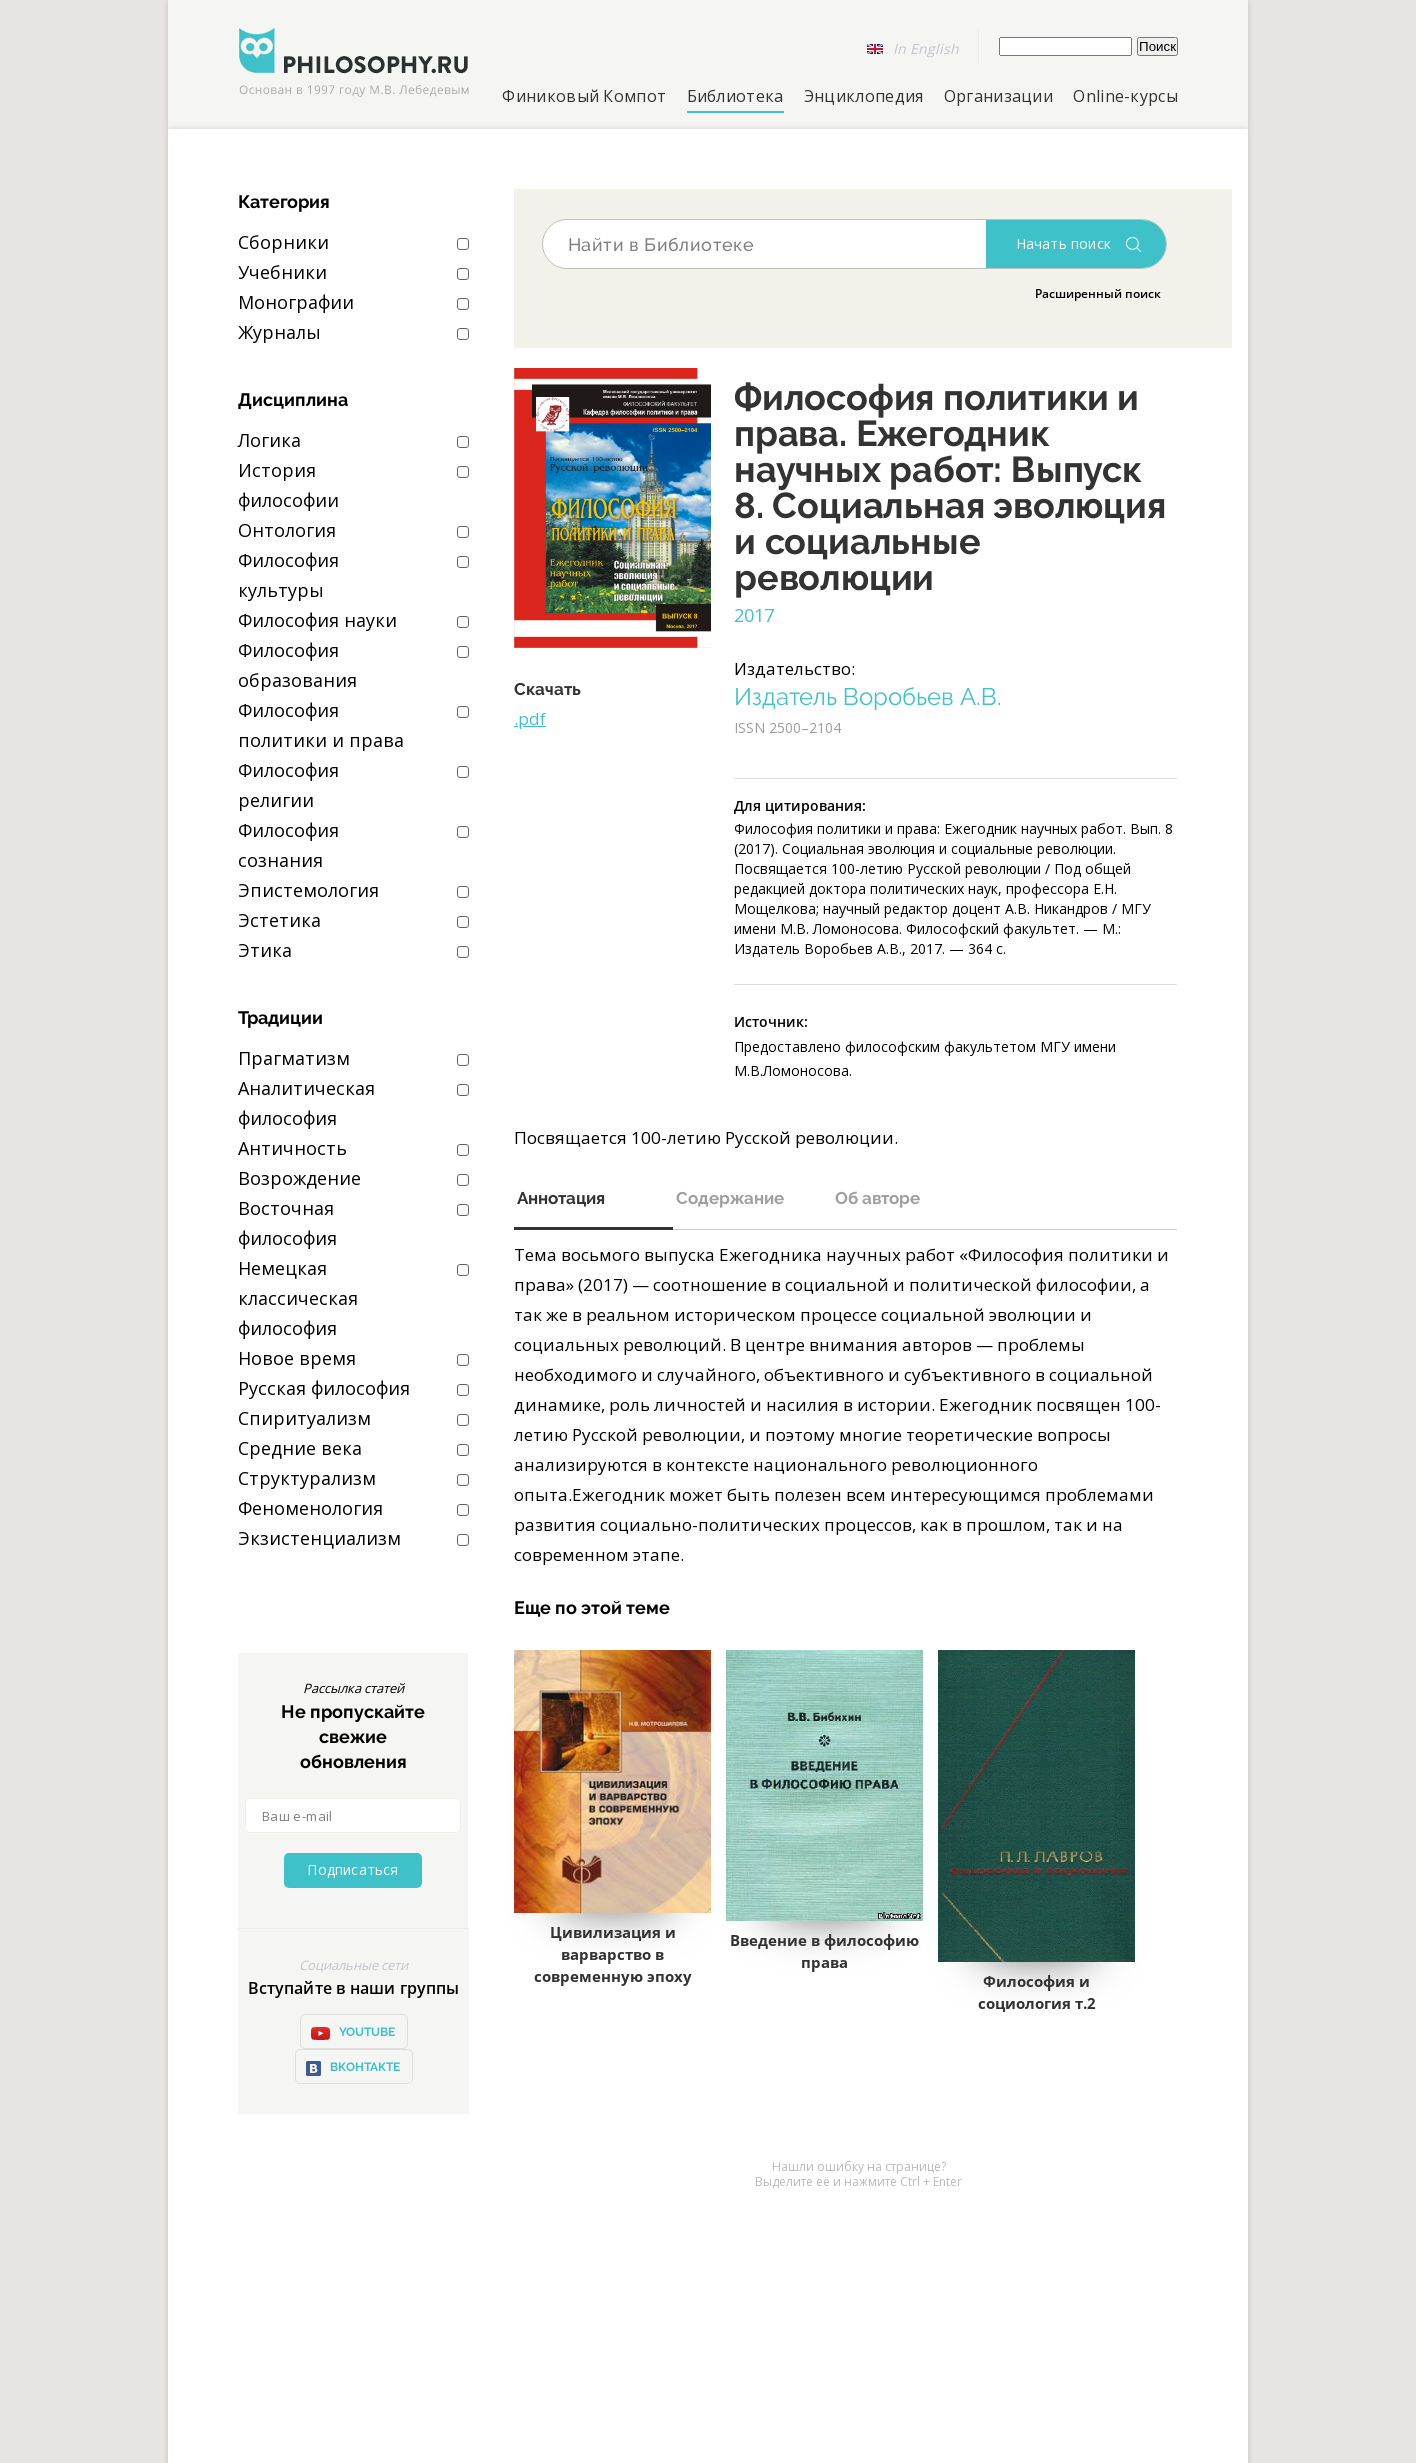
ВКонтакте (352, 2068)
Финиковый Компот (584, 96)
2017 (754, 615)
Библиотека (735, 96)
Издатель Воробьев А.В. (868, 697)
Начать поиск (1063, 243)
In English (926, 48)
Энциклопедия (864, 96)
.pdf (530, 718)
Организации (998, 96)
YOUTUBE (352, 2033)
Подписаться (352, 1869)
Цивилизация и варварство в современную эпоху (613, 1954)
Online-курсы (1125, 96)
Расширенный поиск (1098, 293)
